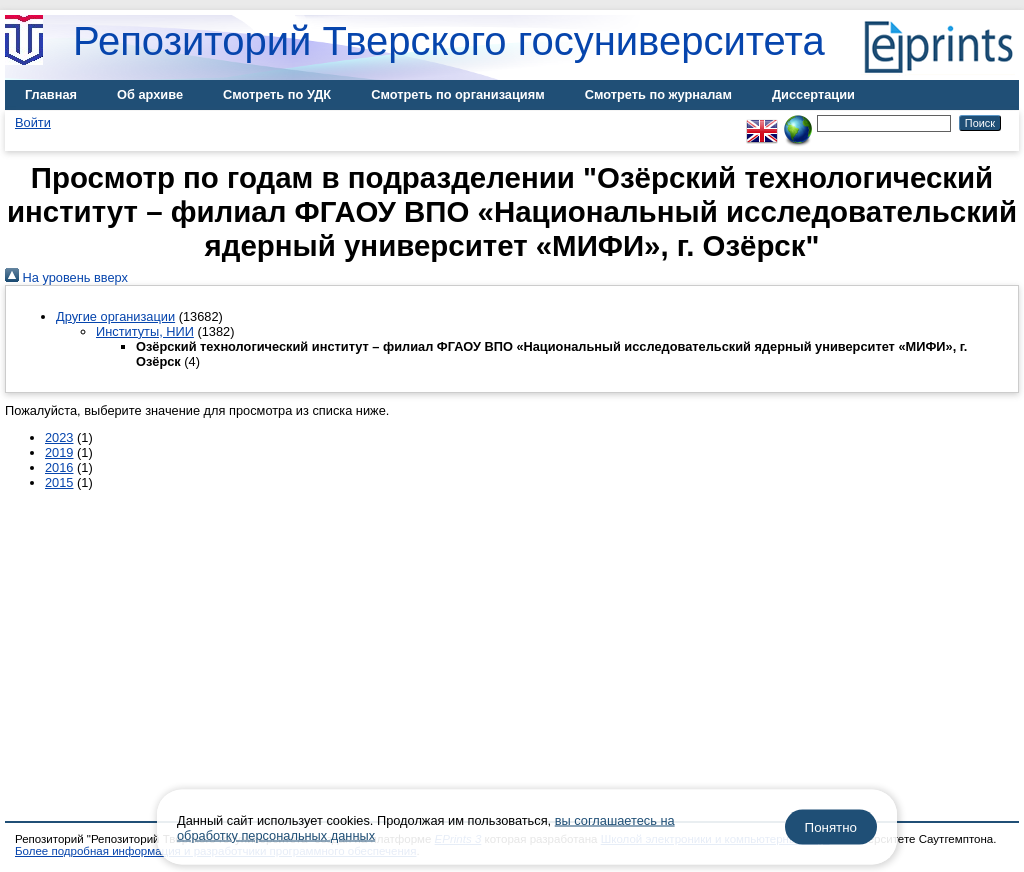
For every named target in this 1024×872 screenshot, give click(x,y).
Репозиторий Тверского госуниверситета (449, 41)
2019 (59, 452)
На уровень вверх (66, 277)
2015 (59, 482)
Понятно (831, 827)
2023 (59, 437)
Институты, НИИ (145, 331)
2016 (59, 467)
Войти (33, 122)
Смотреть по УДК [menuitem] (277, 94)
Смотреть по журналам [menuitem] (658, 94)
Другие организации (115, 316)
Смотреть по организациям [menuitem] (458, 94)
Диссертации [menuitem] (813, 94)
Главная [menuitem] (51, 94)
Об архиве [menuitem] (150, 94)
